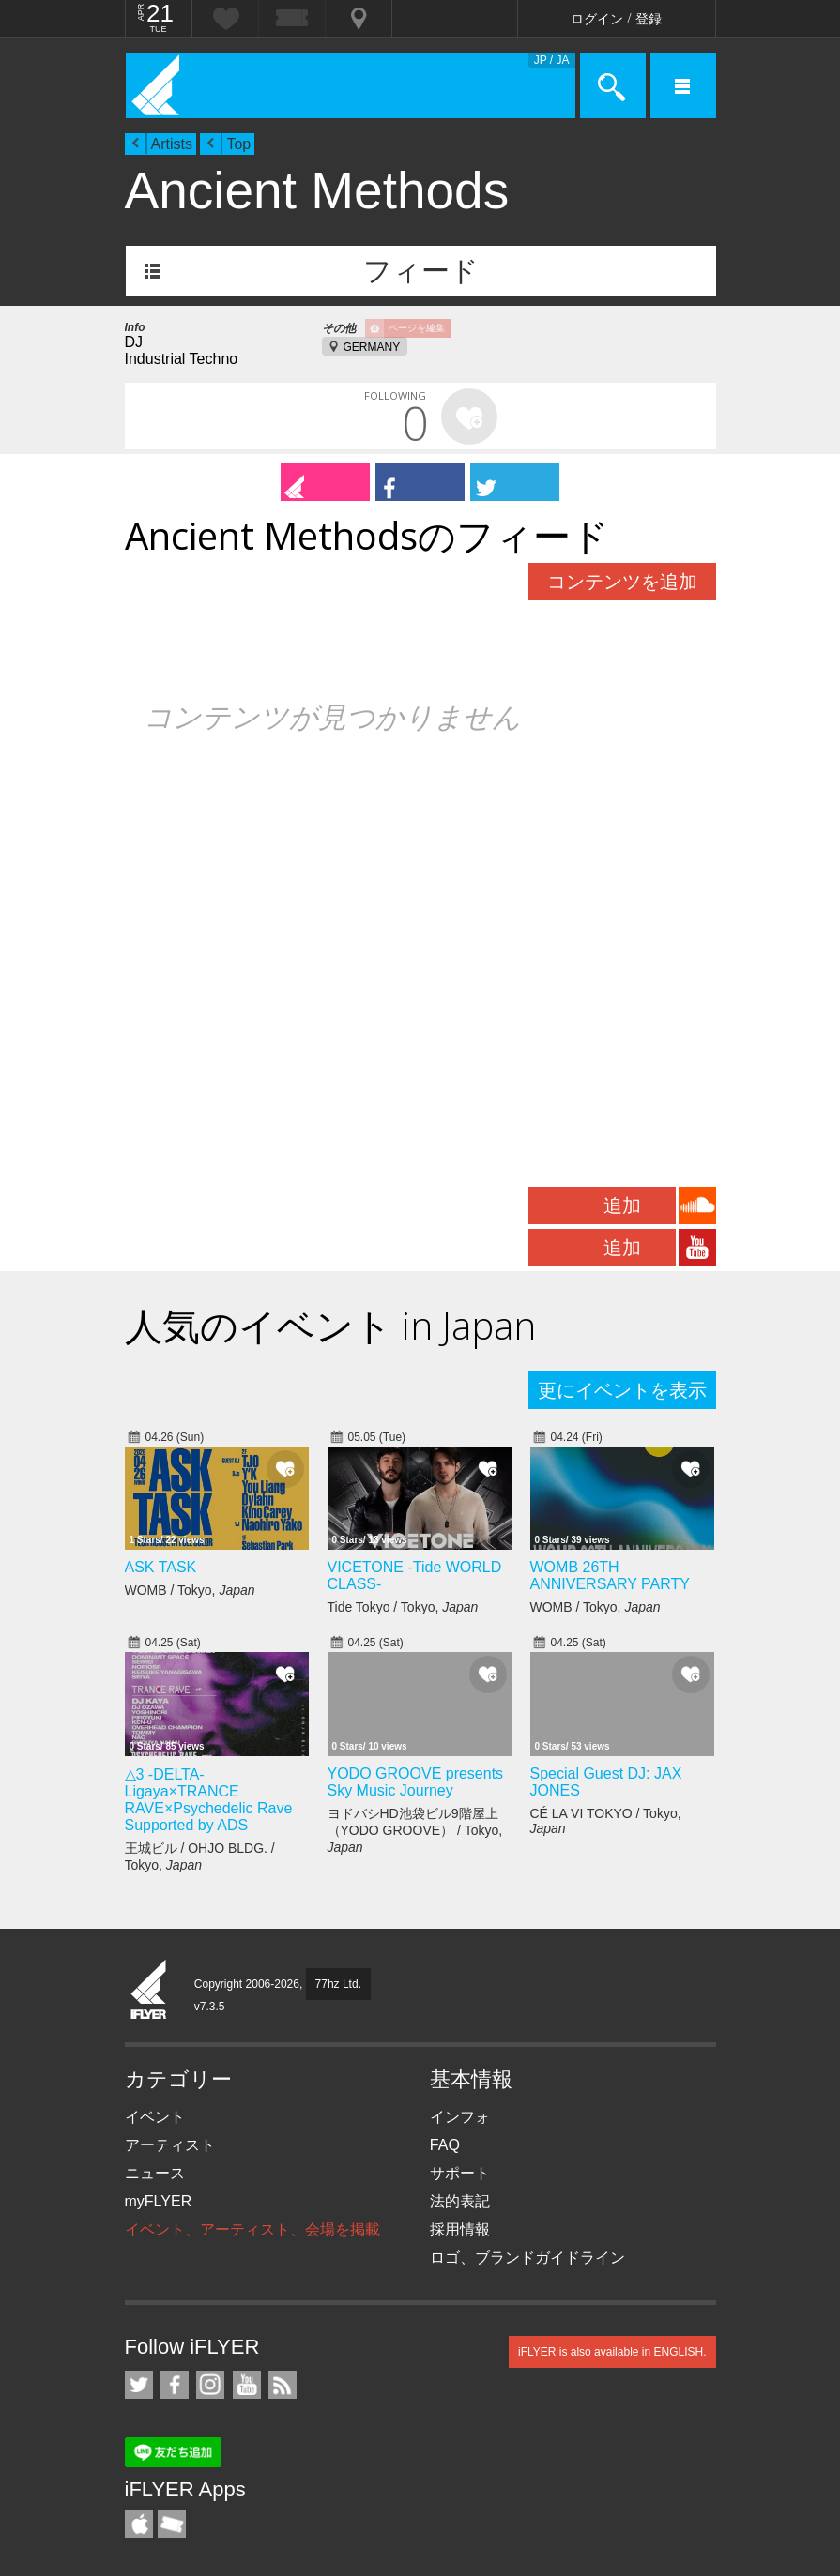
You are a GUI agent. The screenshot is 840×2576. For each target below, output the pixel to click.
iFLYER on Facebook (174, 2385)
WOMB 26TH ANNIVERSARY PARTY (610, 1575)
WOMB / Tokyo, (190, 1590)
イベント (155, 2117)
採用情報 (460, 2229)
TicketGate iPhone (172, 2524)
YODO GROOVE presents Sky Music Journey (416, 1781)
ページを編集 (417, 328)
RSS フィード (282, 2385)
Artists (171, 144)
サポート (460, 2173)
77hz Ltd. (338, 1984)
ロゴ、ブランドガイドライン (527, 2257)
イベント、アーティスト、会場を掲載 (252, 2229)
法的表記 (460, 2201)
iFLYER (149, 1990)
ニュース (155, 2173)
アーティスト (170, 2145)
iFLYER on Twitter (139, 2385)
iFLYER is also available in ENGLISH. (612, 2351)
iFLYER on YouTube (247, 2385)
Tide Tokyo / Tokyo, (403, 1606)
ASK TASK (161, 1567)
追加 (622, 1205)
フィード (421, 270)
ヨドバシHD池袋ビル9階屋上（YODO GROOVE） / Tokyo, (415, 1830)
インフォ (460, 2117)
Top (238, 144)
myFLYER (158, 2201)
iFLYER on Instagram (210, 2385)
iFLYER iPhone (139, 2524)
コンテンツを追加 (622, 581)
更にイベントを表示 (622, 1390)
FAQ (445, 2145)
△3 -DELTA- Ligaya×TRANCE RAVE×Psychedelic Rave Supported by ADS (209, 1799)
